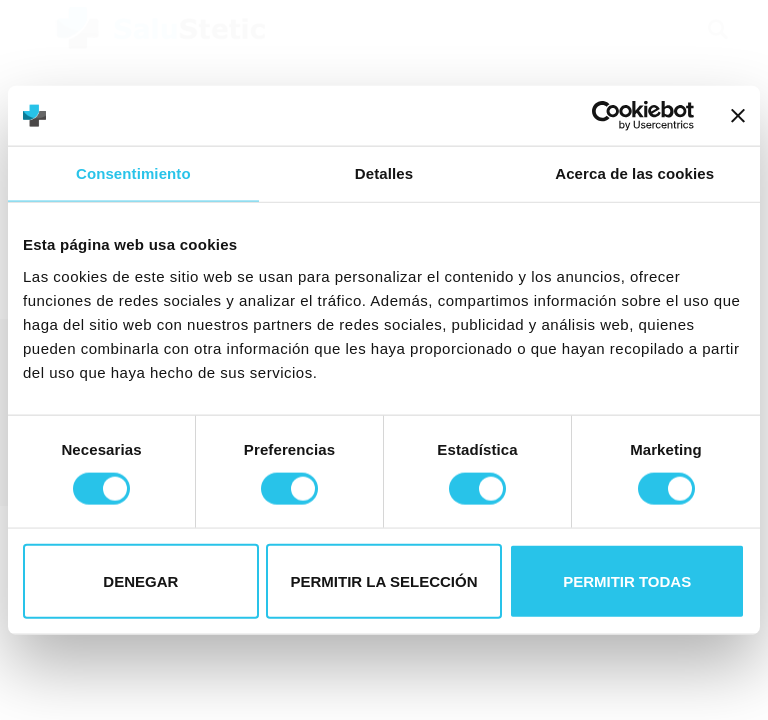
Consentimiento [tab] (133, 173)
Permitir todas (627, 580)
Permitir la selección (384, 580)
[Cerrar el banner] (738, 116)
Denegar (140, 580)
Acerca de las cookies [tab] (634, 173)
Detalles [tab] (384, 173)
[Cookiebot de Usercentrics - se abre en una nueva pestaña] (606, 116)
